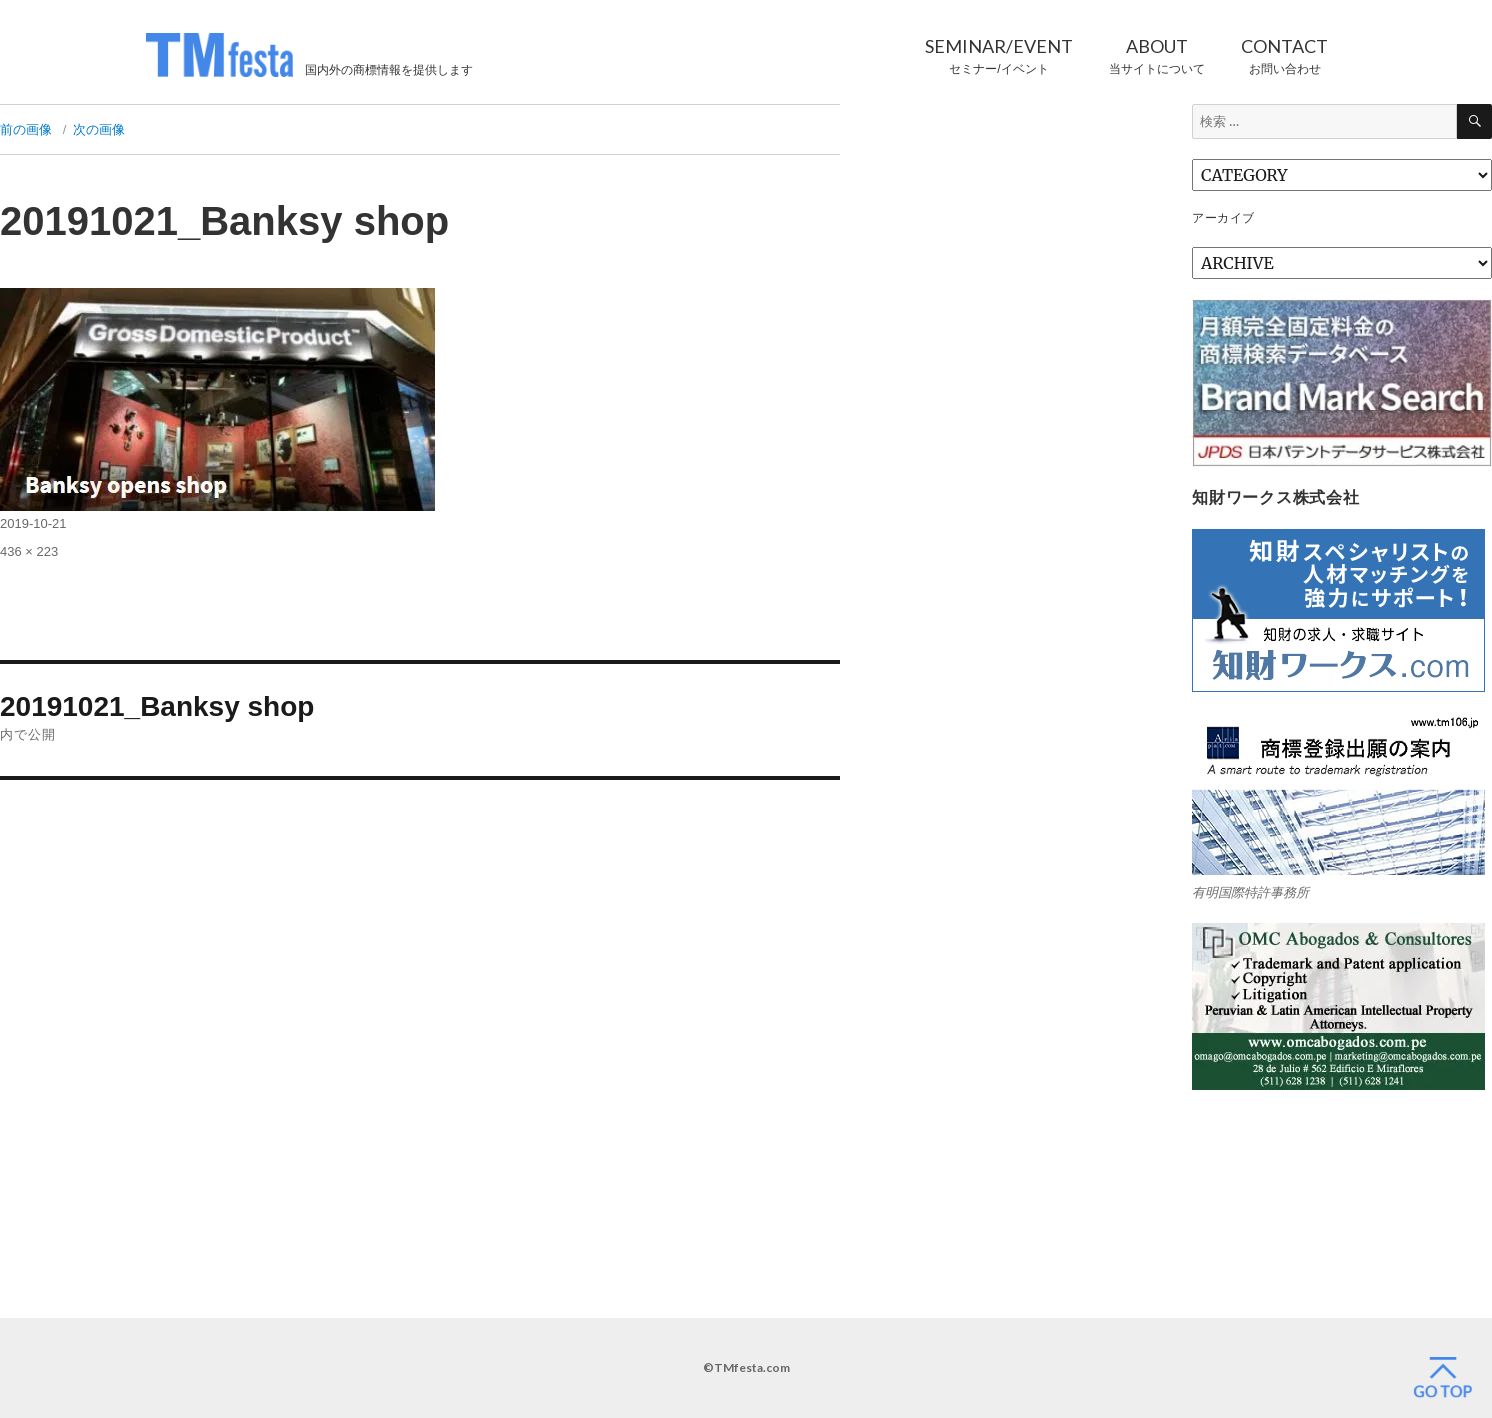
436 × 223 (29, 551)
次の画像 (99, 129)
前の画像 (26, 129)
